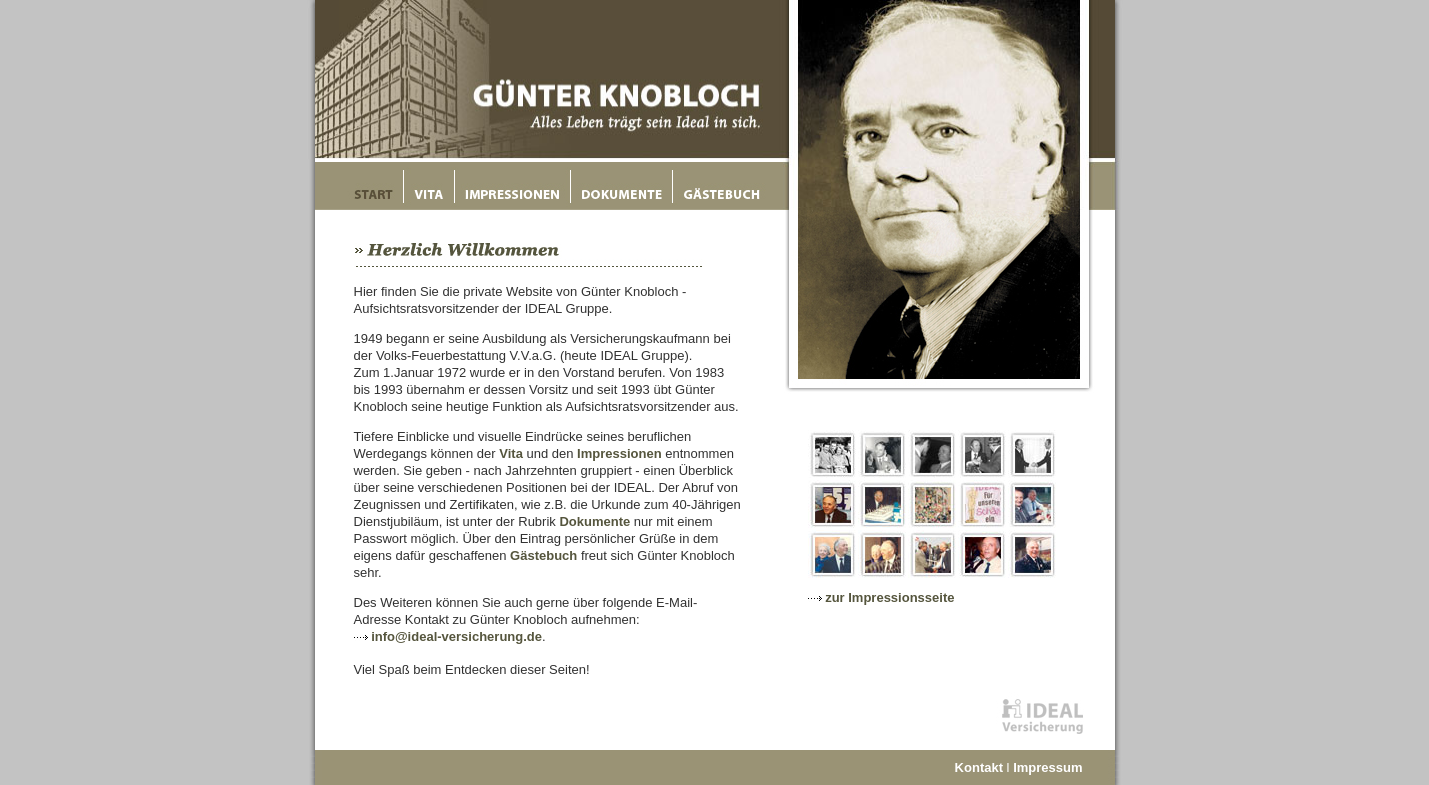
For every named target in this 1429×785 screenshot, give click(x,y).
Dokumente (594, 521)
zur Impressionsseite (889, 597)
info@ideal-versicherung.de (456, 636)
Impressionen (619, 453)
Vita (511, 453)
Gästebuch (543, 555)
